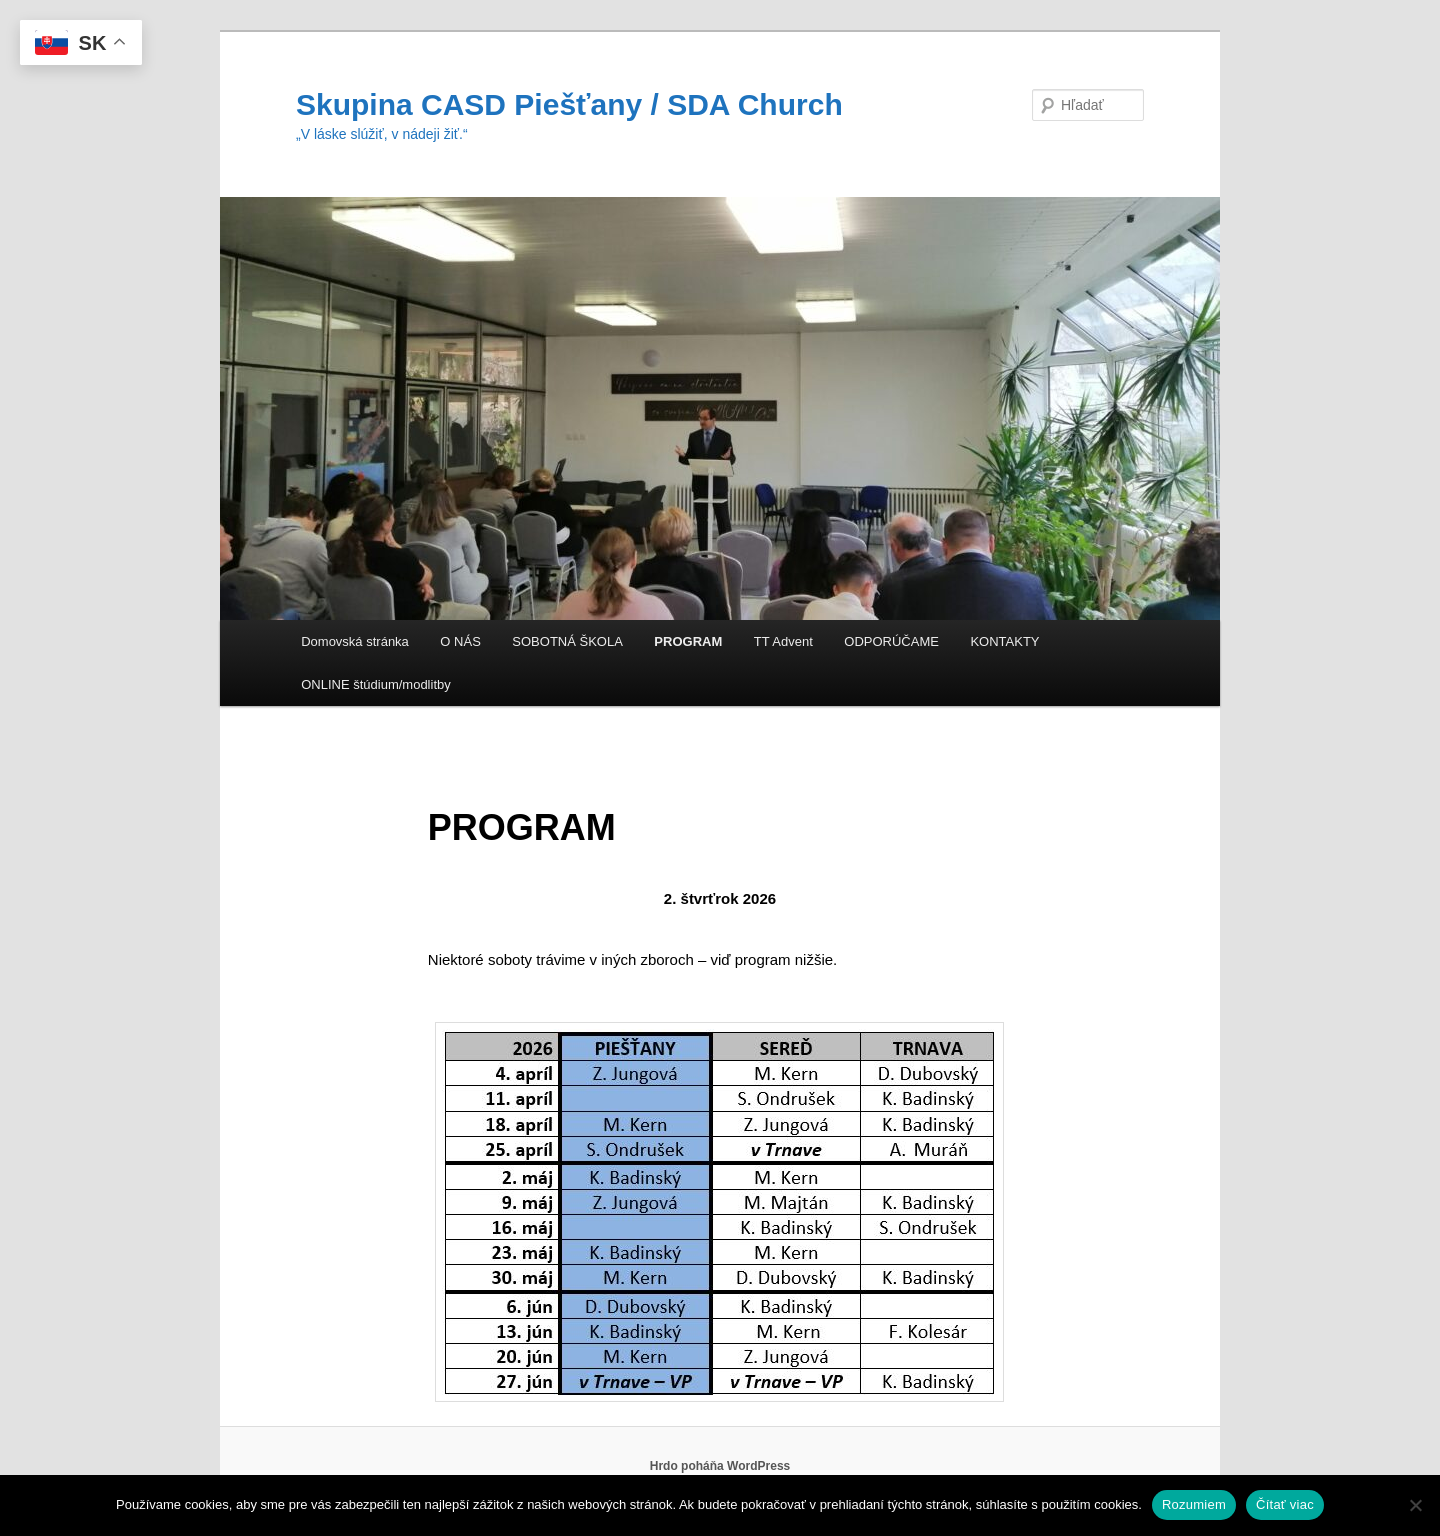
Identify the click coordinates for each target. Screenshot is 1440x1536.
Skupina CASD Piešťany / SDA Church (569, 104)
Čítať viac (1285, 1504)
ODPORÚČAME (891, 641)
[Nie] (1415, 1505)
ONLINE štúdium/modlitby (376, 684)
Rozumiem (1194, 1504)
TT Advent (783, 641)
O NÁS (460, 641)
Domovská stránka (355, 641)
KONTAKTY (1004, 641)
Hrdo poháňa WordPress (720, 1466)
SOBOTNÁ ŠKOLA (567, 641)
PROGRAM (688, 641)
